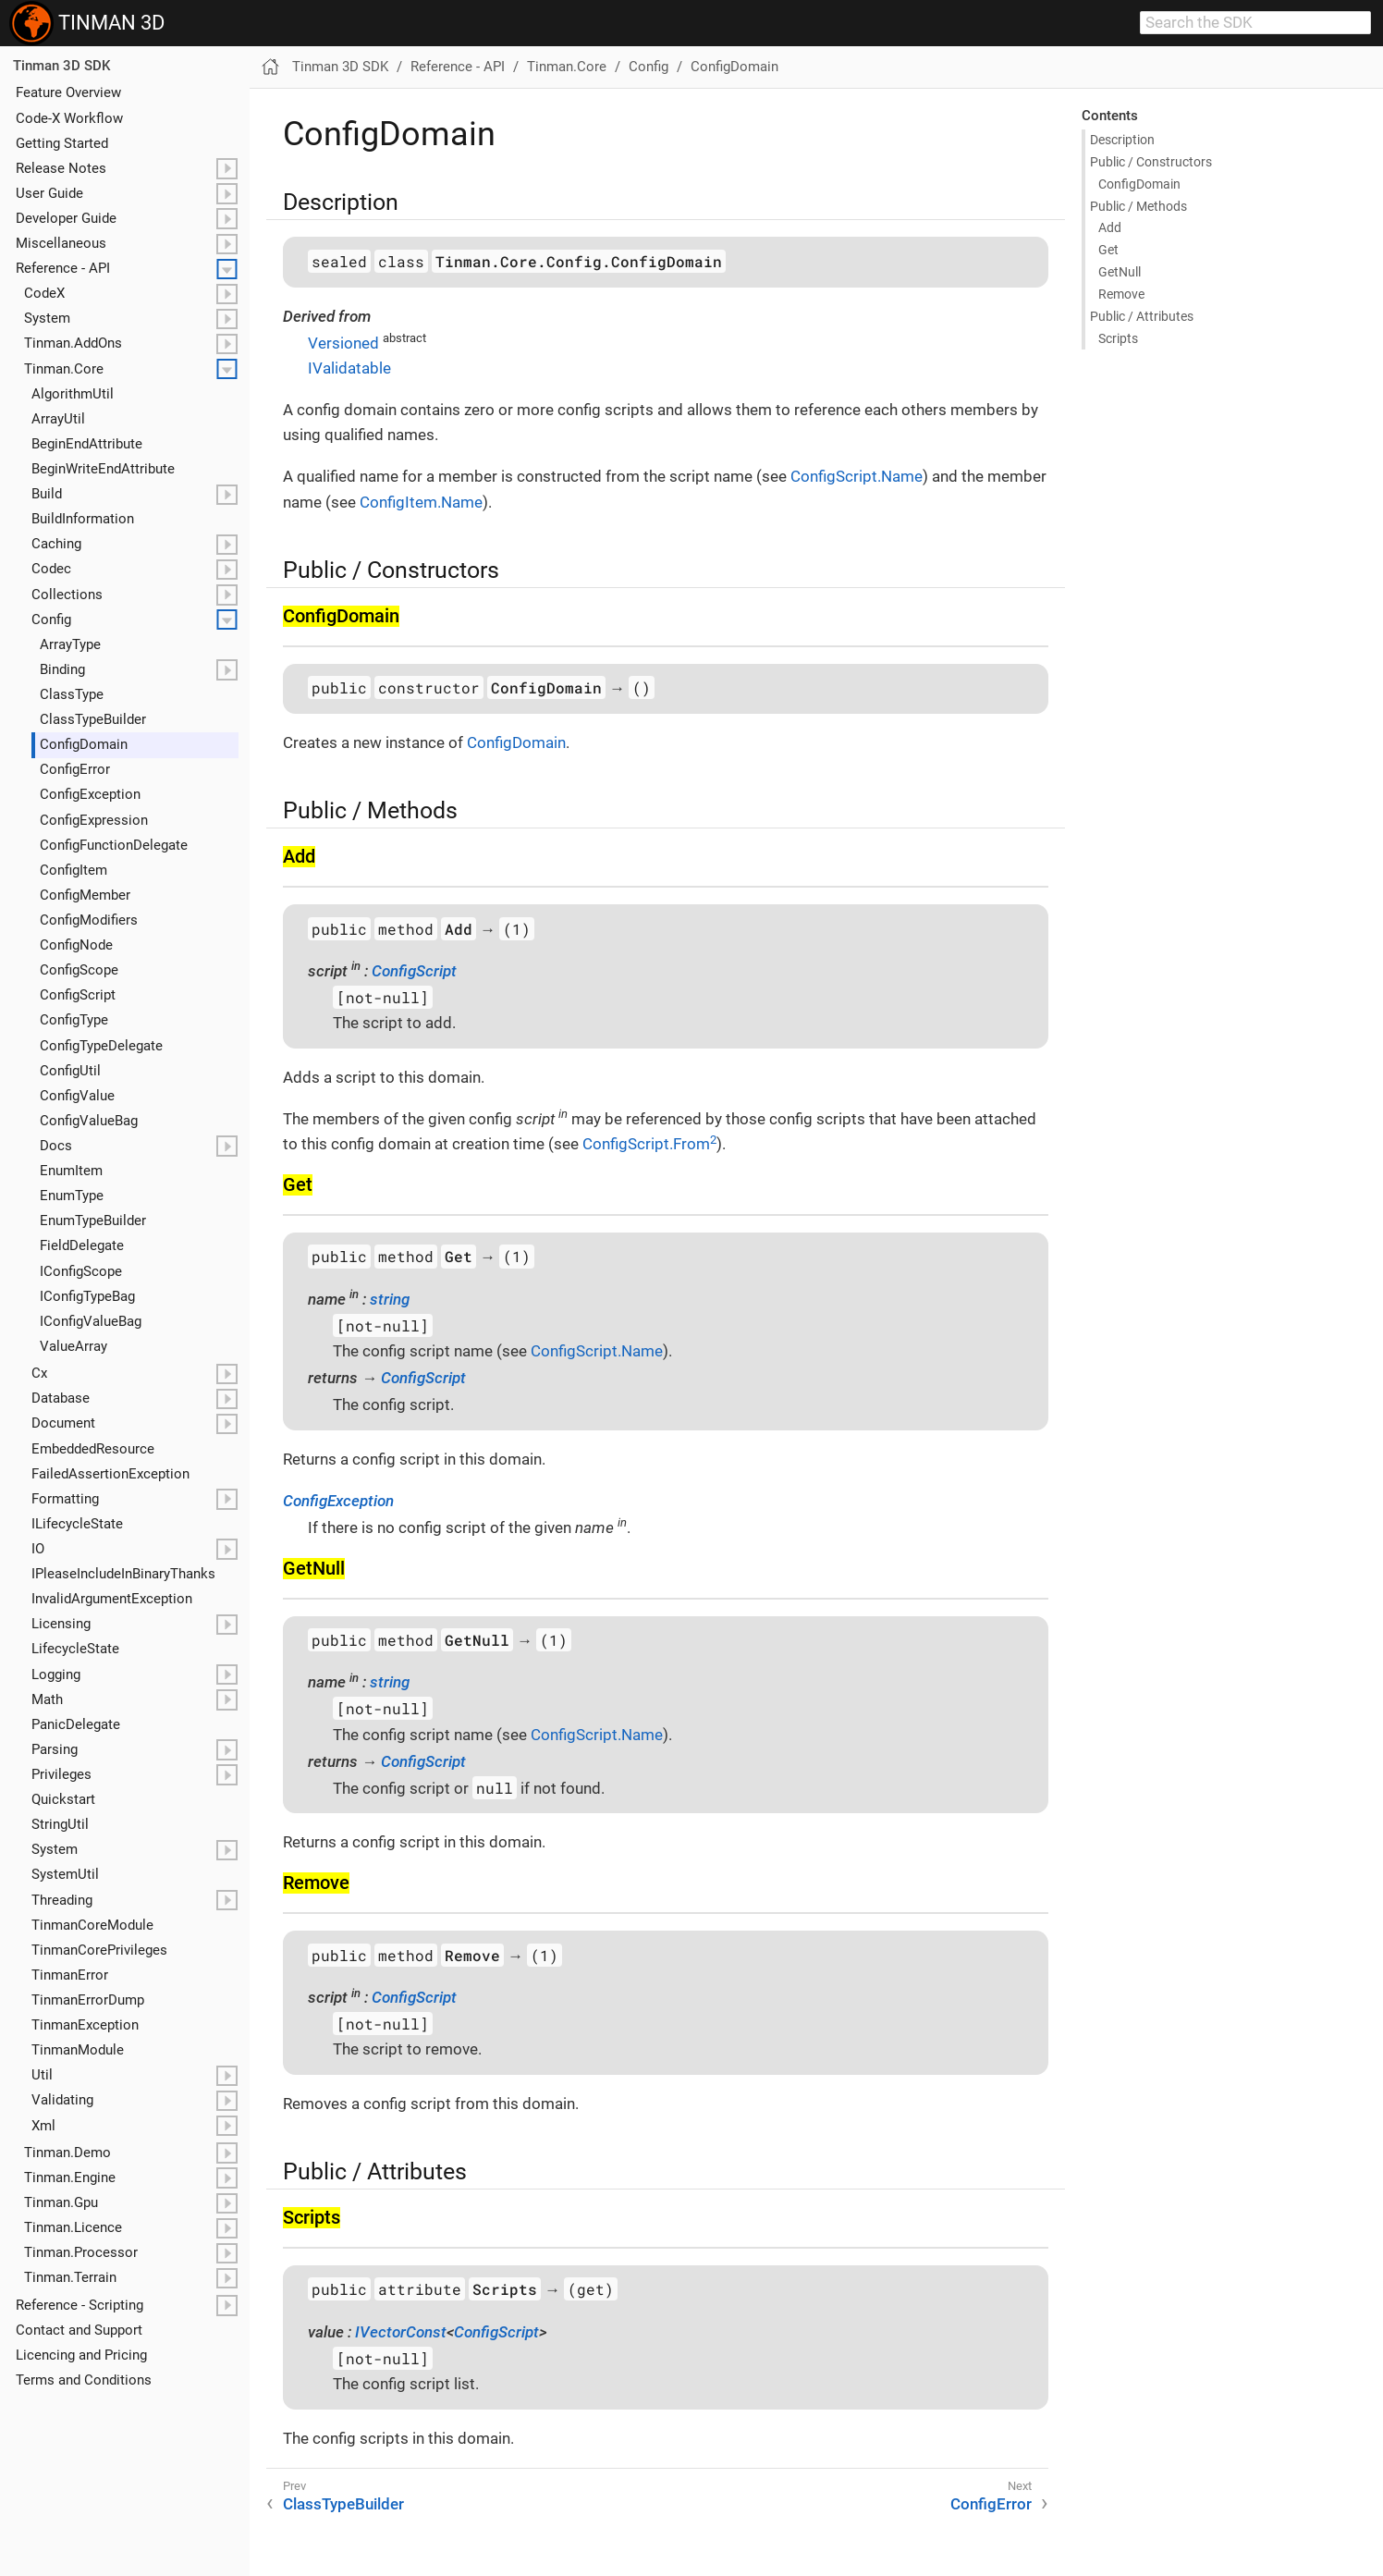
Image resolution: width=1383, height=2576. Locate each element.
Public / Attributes (1141, 316)
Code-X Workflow (69, 118)
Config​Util (70, 1070)
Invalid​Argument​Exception (111, 1598)
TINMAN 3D (87, 23)
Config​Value (77, 1095)
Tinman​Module (77, 2050)
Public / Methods (1138, 206)
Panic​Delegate (75, 1724)
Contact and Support (79, 2330)
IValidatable (349, 368)
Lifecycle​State (75, 1648)
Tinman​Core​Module (92, 1925)
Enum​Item (71, 1170)
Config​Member (85, 895)
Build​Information (82, 518)
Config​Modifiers (89, 920)
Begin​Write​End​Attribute (103, 468)
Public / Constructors (1151, 161)
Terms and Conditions (84, 2380)
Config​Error (75, 769)
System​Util (65, 1874)
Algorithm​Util (72, 394)
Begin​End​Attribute (86, 443)
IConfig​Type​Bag (87, 1296)
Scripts (1118, 338)
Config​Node (76, 945)
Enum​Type (72, 1195)
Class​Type (72, 694)
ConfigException (338, 1500)
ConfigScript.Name (856, 476)
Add (1109, 227)
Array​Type (70, 644)
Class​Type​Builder (93, 719)
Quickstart (63, 1799)
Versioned (343, 343)
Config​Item (73, 870)
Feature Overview (68, 92)
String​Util (60, 1824)
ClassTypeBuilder (343, 2504)
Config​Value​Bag (89, 1120)
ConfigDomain (734, 66)
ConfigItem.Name (421, 502)
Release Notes (61, 168)
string (390, 1299)
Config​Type (74, 1020)
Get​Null (1119, 271)
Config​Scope (79, 970)
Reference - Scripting (79, 2305)
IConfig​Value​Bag (90, 1321)
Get (1108, 249)
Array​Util (58, 419)
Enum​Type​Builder (93, 1220)
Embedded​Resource (92, 1449)
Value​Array (73, 1346)
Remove (1121, 294)
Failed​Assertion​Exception (110, 1474)
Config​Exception (90, 794)
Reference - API (63, 268)
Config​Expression (94, 820)
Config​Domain (84, 744)
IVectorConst (401, 2332)
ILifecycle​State (77, 1523)
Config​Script (78, 995)
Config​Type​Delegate (101, 1045)
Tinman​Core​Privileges (99, 1950)
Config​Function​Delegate (114, 845)
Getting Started (62, 143)
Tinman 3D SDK (61, 65)
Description (1122, 139)
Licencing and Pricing (81, 2355)
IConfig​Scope (81, 1271)
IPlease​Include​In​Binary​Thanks (123, 1573)
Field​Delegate (82, 1245)
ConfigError (991, 2504)
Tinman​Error (69, 1975)
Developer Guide (66, 218)
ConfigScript (414, 971)
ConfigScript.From (649, 1144)
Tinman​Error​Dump (87, 2000)
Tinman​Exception (85, 2025)
